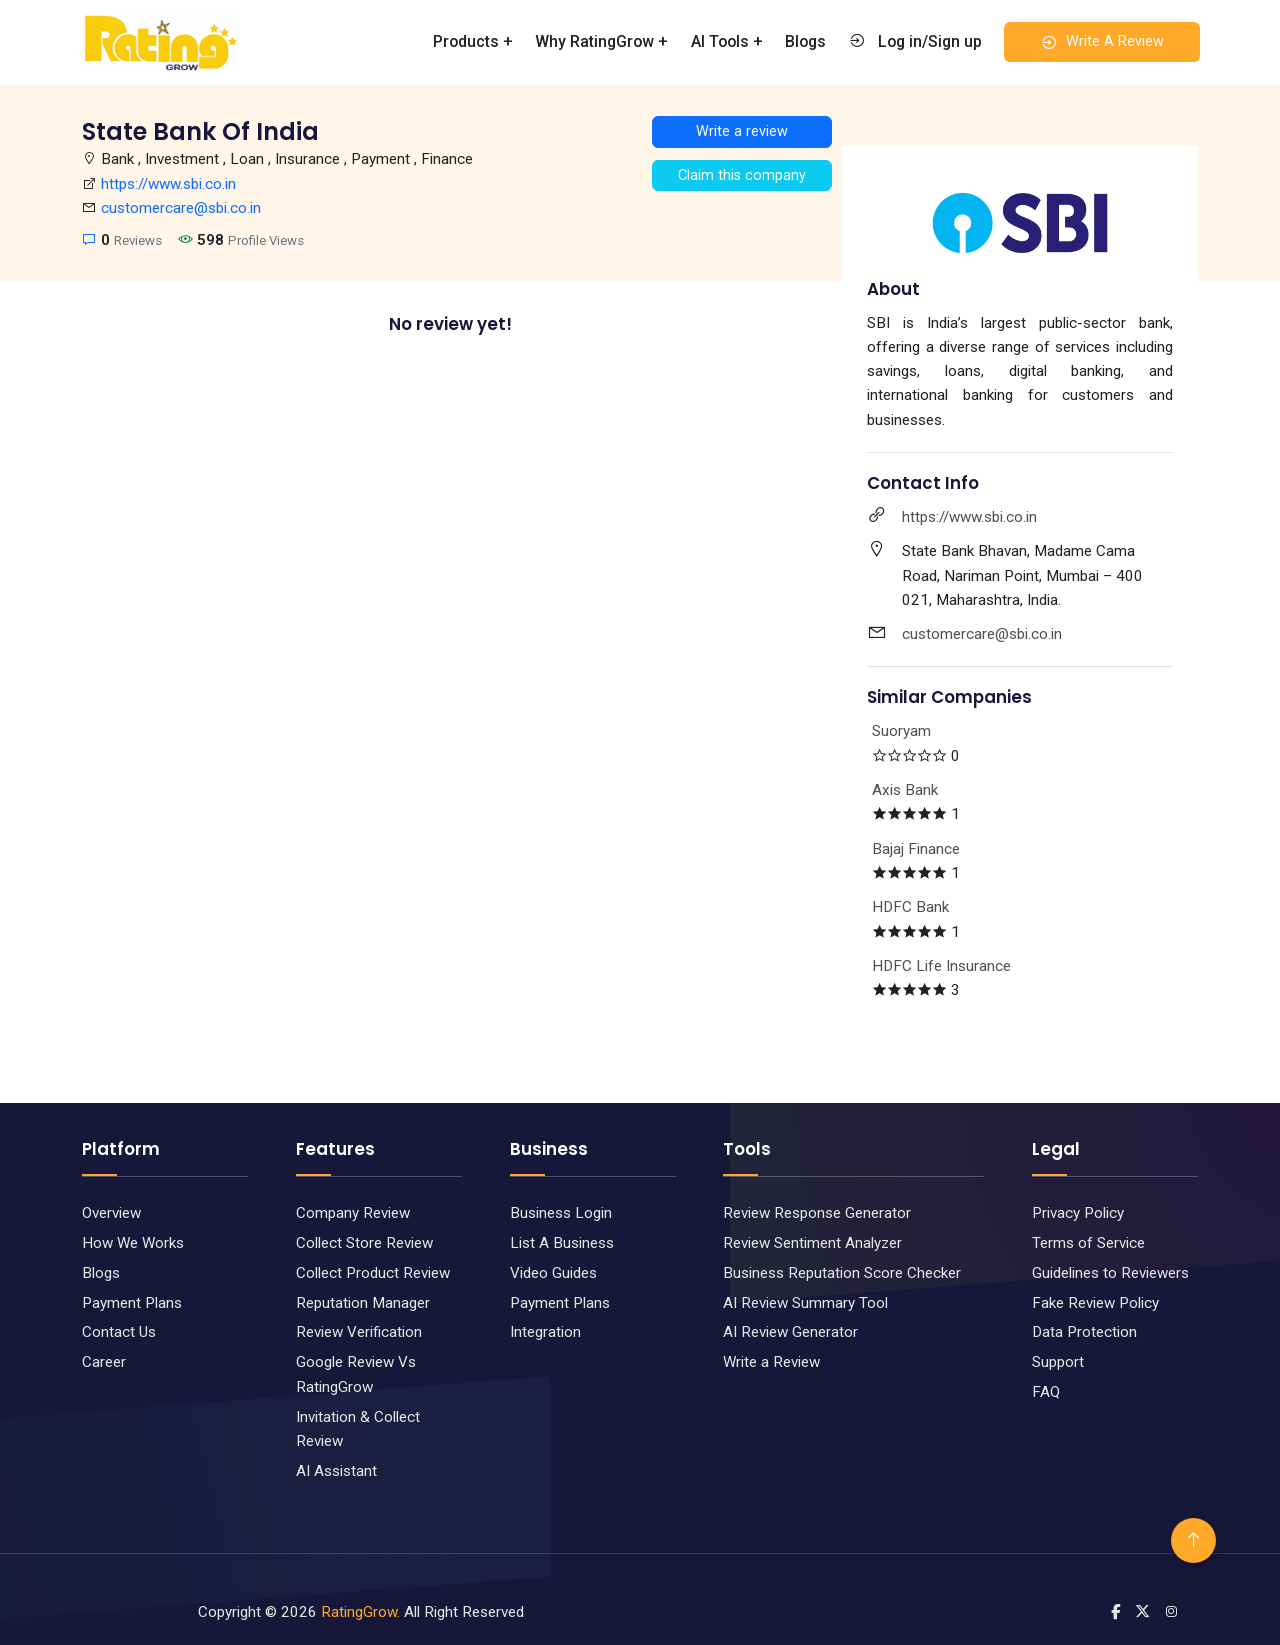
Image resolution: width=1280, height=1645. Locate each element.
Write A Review (1102, 42)
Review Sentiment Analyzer (812, 1243)
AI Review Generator (790, 1332)
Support (1058, 1362)
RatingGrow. (360, 1612)
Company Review (353, 1213)
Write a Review (771, 1362)
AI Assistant (336, 1471)
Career (104, 1362)
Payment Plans (132, 1303)
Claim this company (742, 175)
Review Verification (359, 1332)
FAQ (1046, 1392)
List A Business (562, 1243)
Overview (111, 1213)
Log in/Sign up (915, 41)
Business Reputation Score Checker (842, 1273)
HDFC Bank (910, 907)
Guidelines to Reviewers (1110, 1273)
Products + (473, 41)
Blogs (805, 41)
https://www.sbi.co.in (168, 184)
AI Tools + (727, 41)
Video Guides (553, 1273)
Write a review (742, 131)
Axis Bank (905, 790)
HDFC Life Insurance (941, 966)
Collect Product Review (373, 1273)
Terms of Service (1088, 1243)
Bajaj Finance (916, 849)
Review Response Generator (817, 1213)
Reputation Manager (363, 1303)
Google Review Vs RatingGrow (356, 1374)
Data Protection (1084, 1332)
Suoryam (901, 731)
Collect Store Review (364, 1243)
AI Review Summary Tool (805, 1303)
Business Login (561, 1213)
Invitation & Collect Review (358, 1429)
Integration (545, 1332)
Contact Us (119, 1332)
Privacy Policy (1078, 1213)
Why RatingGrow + (601, 41)
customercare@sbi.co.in (181, 208)
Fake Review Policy (1095, 1303)
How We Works (133, 1243)
